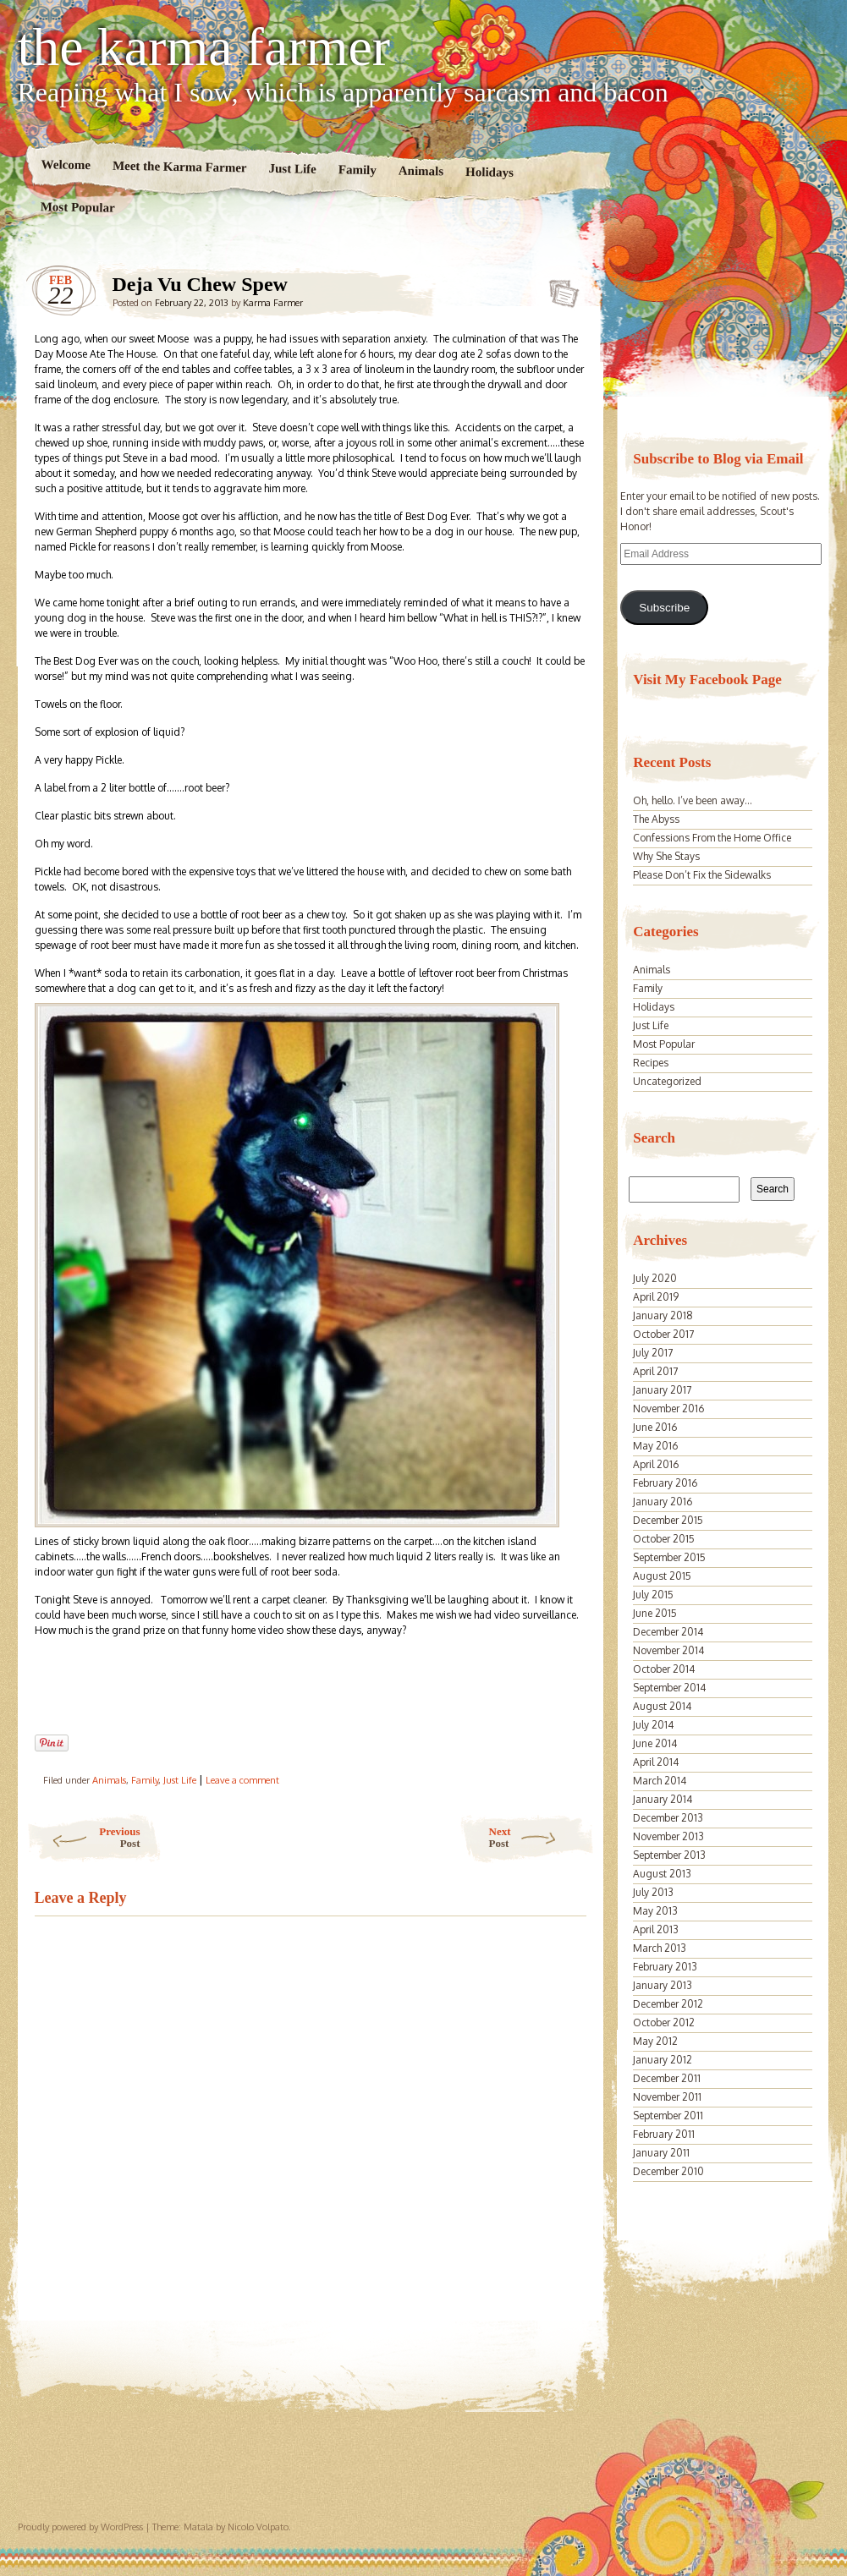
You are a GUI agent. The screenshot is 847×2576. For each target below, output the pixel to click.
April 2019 (656, 1297)
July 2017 (653, 1352)
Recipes (650, 1062)
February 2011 (664, 2134)
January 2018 (663, 1315)
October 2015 (664, 1538)
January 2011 (661, 2152)
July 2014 (653, 1724)
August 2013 (662, 1873)
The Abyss (656, 819)
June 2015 (655, 1613)
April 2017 (655, 1371)
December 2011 (667, 2078)
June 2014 (655, 1743)
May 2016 (655, 1445)
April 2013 (656, 1929)
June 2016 (655, 1427)
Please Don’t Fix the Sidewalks (702, 875)
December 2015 (668, 1520)
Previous (83, 1837)
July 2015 (653, 1594)
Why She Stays (666, 856)
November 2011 (667, 2097)
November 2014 (668, 1650)
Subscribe (664, 607)
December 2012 (668, 2004)
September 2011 (668, 2115)
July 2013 (653, 1892)
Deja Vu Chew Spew (559, 288)
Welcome (66, 164)
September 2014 (669, 1687)
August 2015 (662, 1576)
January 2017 (662, 1390)
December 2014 (668, 1631)
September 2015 (669, 1557)
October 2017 (663, 1334)
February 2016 (665, 1483)
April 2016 (656, 1464)
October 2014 (664, 1669)
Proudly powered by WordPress (80, 2527)
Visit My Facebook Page (707, 679)
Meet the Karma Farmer (179, 167)
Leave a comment (242, 1780)
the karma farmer (204, 47)
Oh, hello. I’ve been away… (692, 800)
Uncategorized (667, 1081)
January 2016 (662, 1501)
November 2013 (668, 1836)
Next (542, 1837)
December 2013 (668, 1817)
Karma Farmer (273, 303)
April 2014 (656, 1762)
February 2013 (665, 1966)
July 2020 (655, 1278)
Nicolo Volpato (258, 2527)
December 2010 (668, 2171)
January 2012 (662, 2059)
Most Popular (77, 207)
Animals (420, 171)
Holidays (489, 172)
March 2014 (659, 1780)
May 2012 (655, 2041)
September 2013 (669, 1855)
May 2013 (655, 1911)
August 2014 (662, 1706)
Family (357, 169)
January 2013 (662, 1985)
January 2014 (662, 1799)
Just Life (292, 169)
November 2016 (668, 1408)
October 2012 (664, 2022)
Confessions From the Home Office (712, 837)
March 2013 (659, 1948)
